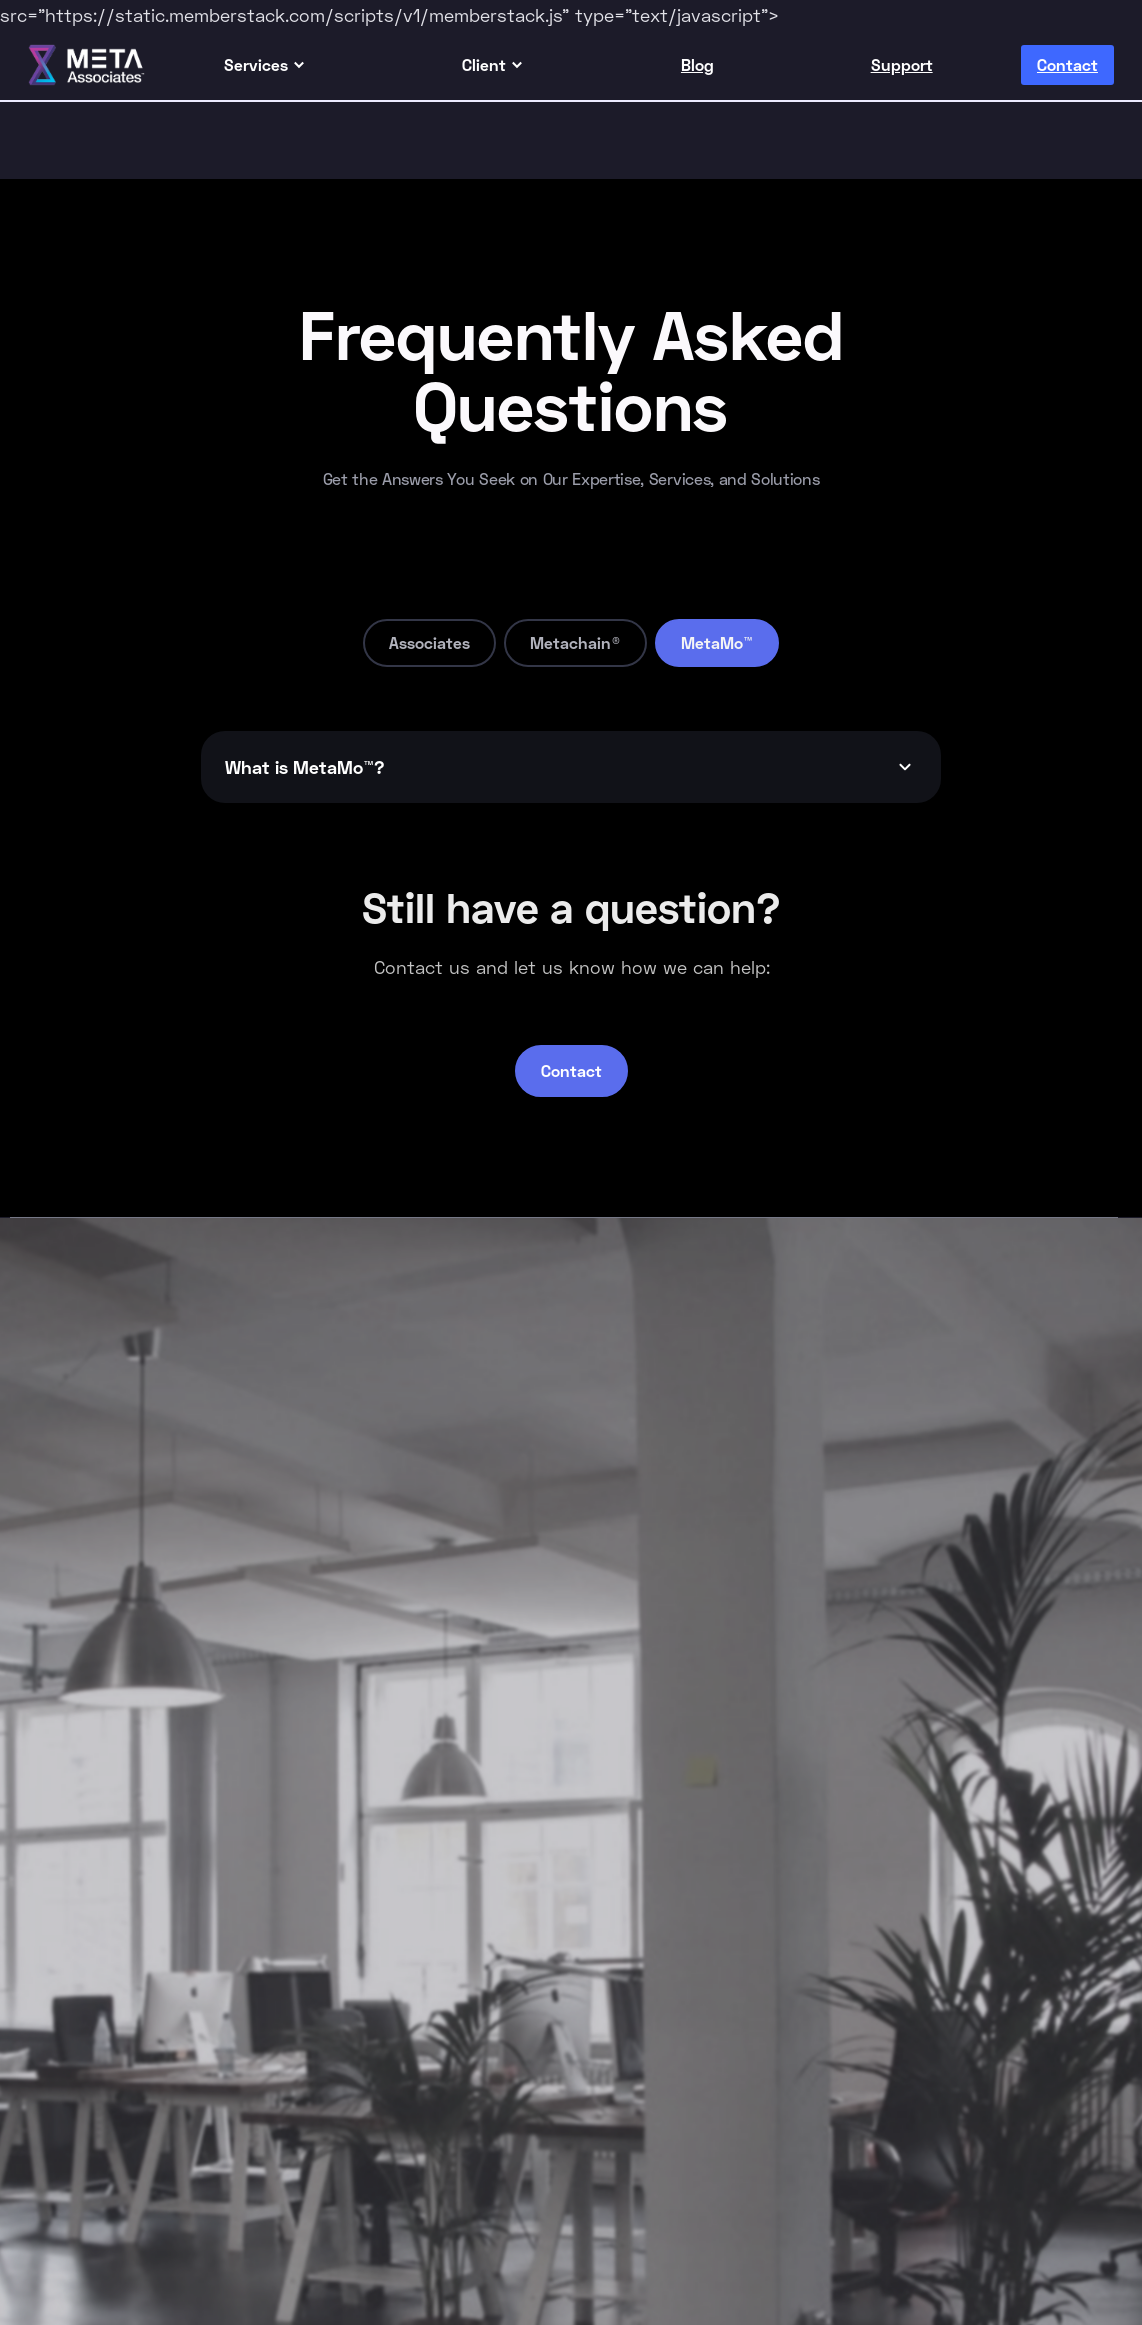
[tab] (429, 643)
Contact (571, 1070)
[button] (265, 65)
